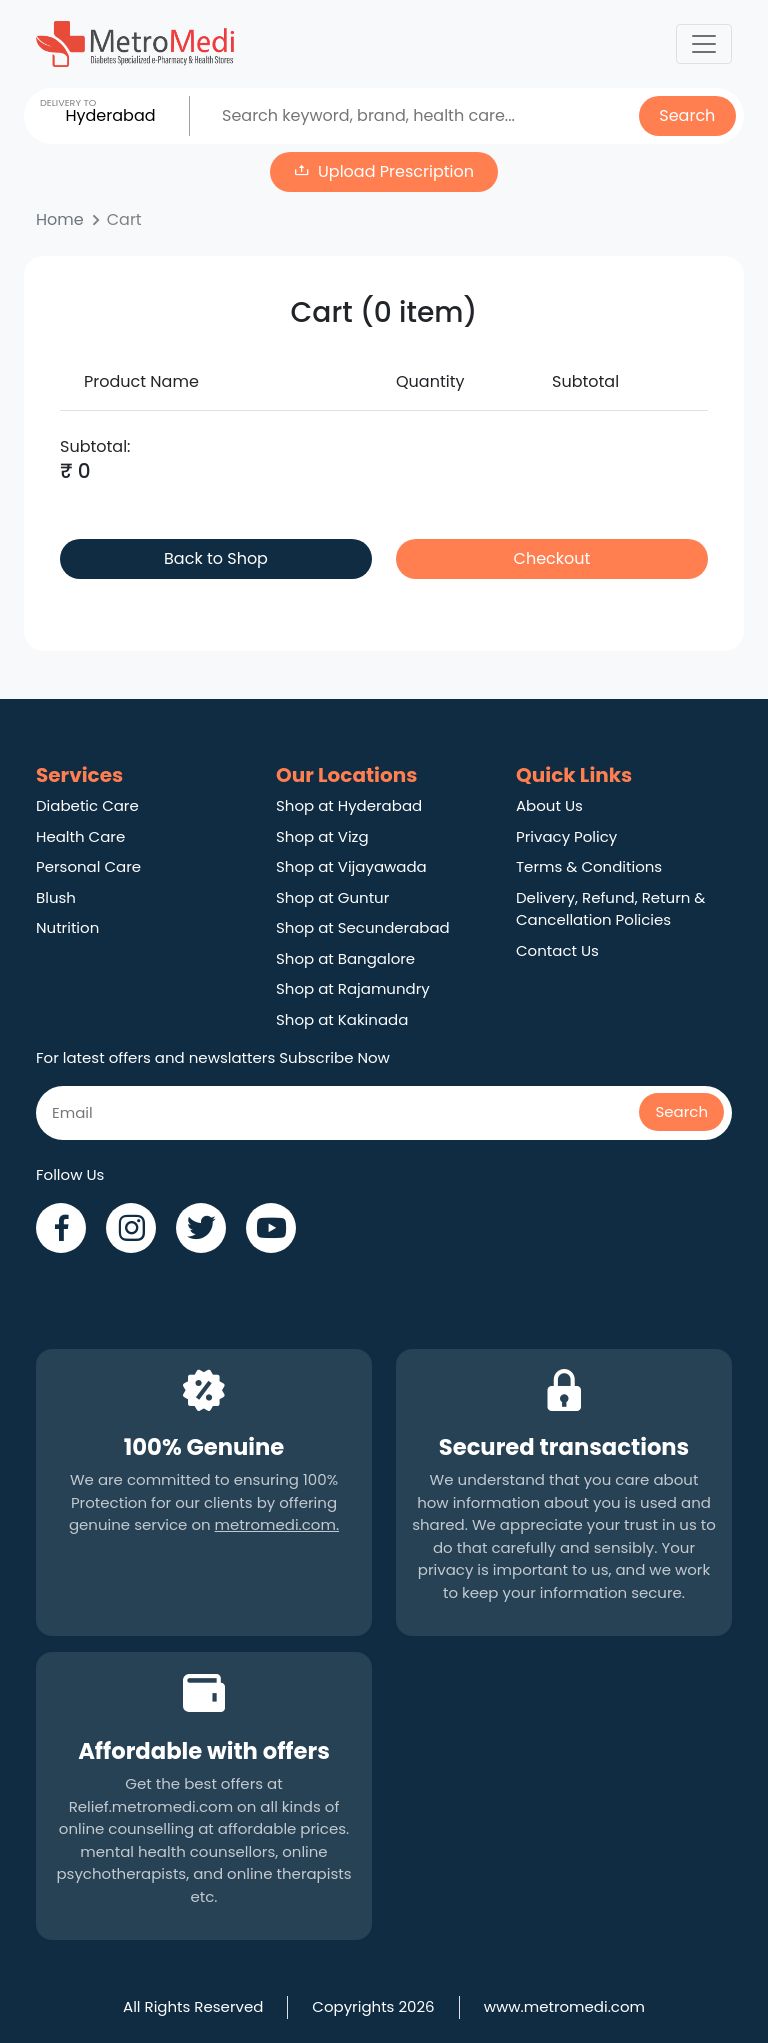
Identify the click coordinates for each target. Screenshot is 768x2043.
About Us (549, 805)
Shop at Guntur (332, 897)
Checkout (552, 558)
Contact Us (557, 950)
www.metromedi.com (564, 2006)
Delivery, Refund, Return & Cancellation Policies (610, 909)
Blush (56, 897)
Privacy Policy (566, 836)
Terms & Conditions (589, 866)
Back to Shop (216, 558)
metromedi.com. (277, 1524)
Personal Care (88, 866)
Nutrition (67, 927)
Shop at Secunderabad (363, 927)
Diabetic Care (87, 805)
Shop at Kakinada (342, 1019)
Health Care (80, 836)
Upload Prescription (396, 171)
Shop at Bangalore (345, 958)
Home (60, 219)
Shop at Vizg (322, 836)
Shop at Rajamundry (353, 988)
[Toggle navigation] (704, 44)
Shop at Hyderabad (349, 805)
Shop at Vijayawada (351, 866)
